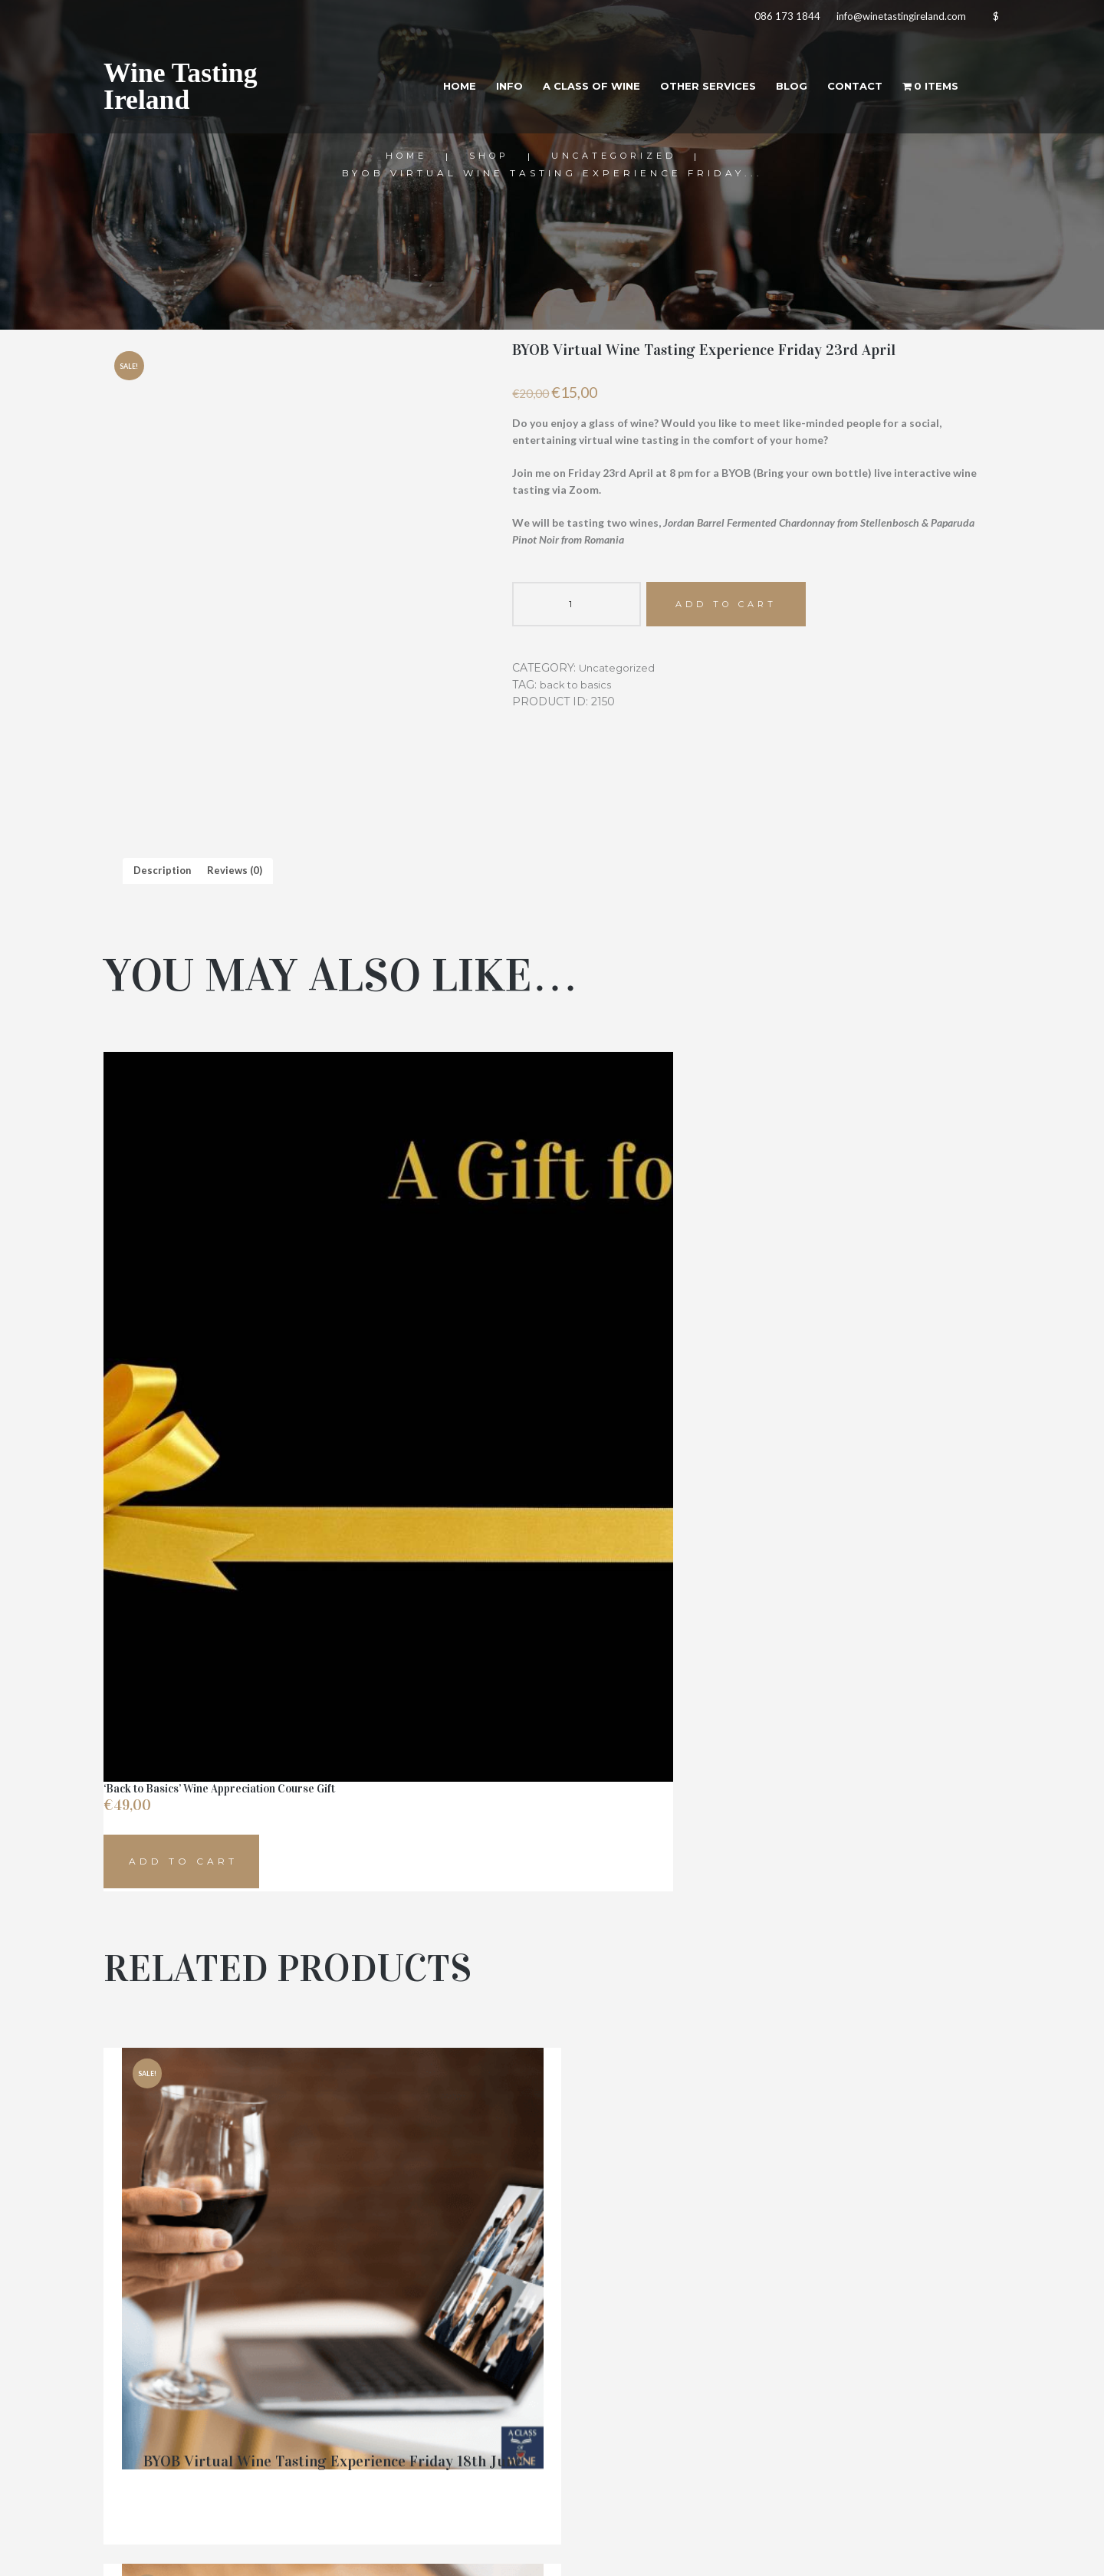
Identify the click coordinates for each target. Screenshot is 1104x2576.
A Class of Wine (566, 91)
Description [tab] (163, 871)
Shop (486, 156)
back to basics (577, 688)
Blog (778, 91)
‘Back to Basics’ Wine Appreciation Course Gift (219, 1621)
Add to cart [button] (183, 1694)
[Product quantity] (576, 605)
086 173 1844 (770, 18)
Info (478, 91)
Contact (846, 91)
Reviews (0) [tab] (239, 871)
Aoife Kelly (747, 2551)
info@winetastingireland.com (889, 18)
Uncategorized (617, 156)
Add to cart (732, 605)
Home (424, 91)
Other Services (689, 91)
